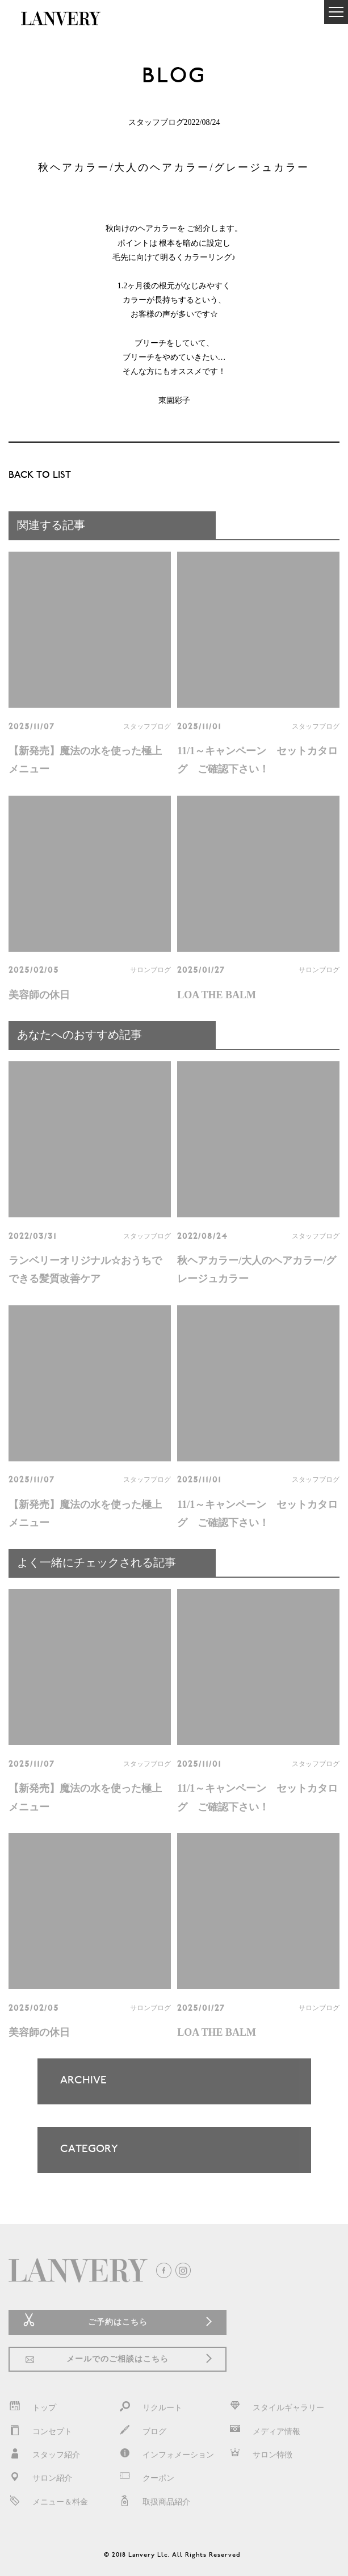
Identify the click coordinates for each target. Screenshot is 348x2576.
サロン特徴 (260, 2455)
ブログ (142, 2431)
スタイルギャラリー (276, 2407)
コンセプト (40, 2431)
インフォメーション (166, 2455)
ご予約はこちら (118, 2322)
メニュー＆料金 (48, 2502)
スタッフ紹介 (44, 2455)
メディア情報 (264, 2431)
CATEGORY (163, 2158)
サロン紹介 (40, 2478)
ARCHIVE (163, 2089)
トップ (32, 2407)
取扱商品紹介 (154, 2502)
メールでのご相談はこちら (117, 2359)
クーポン (146, 2478)
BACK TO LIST (40, 476)
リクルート (150, 2407)
